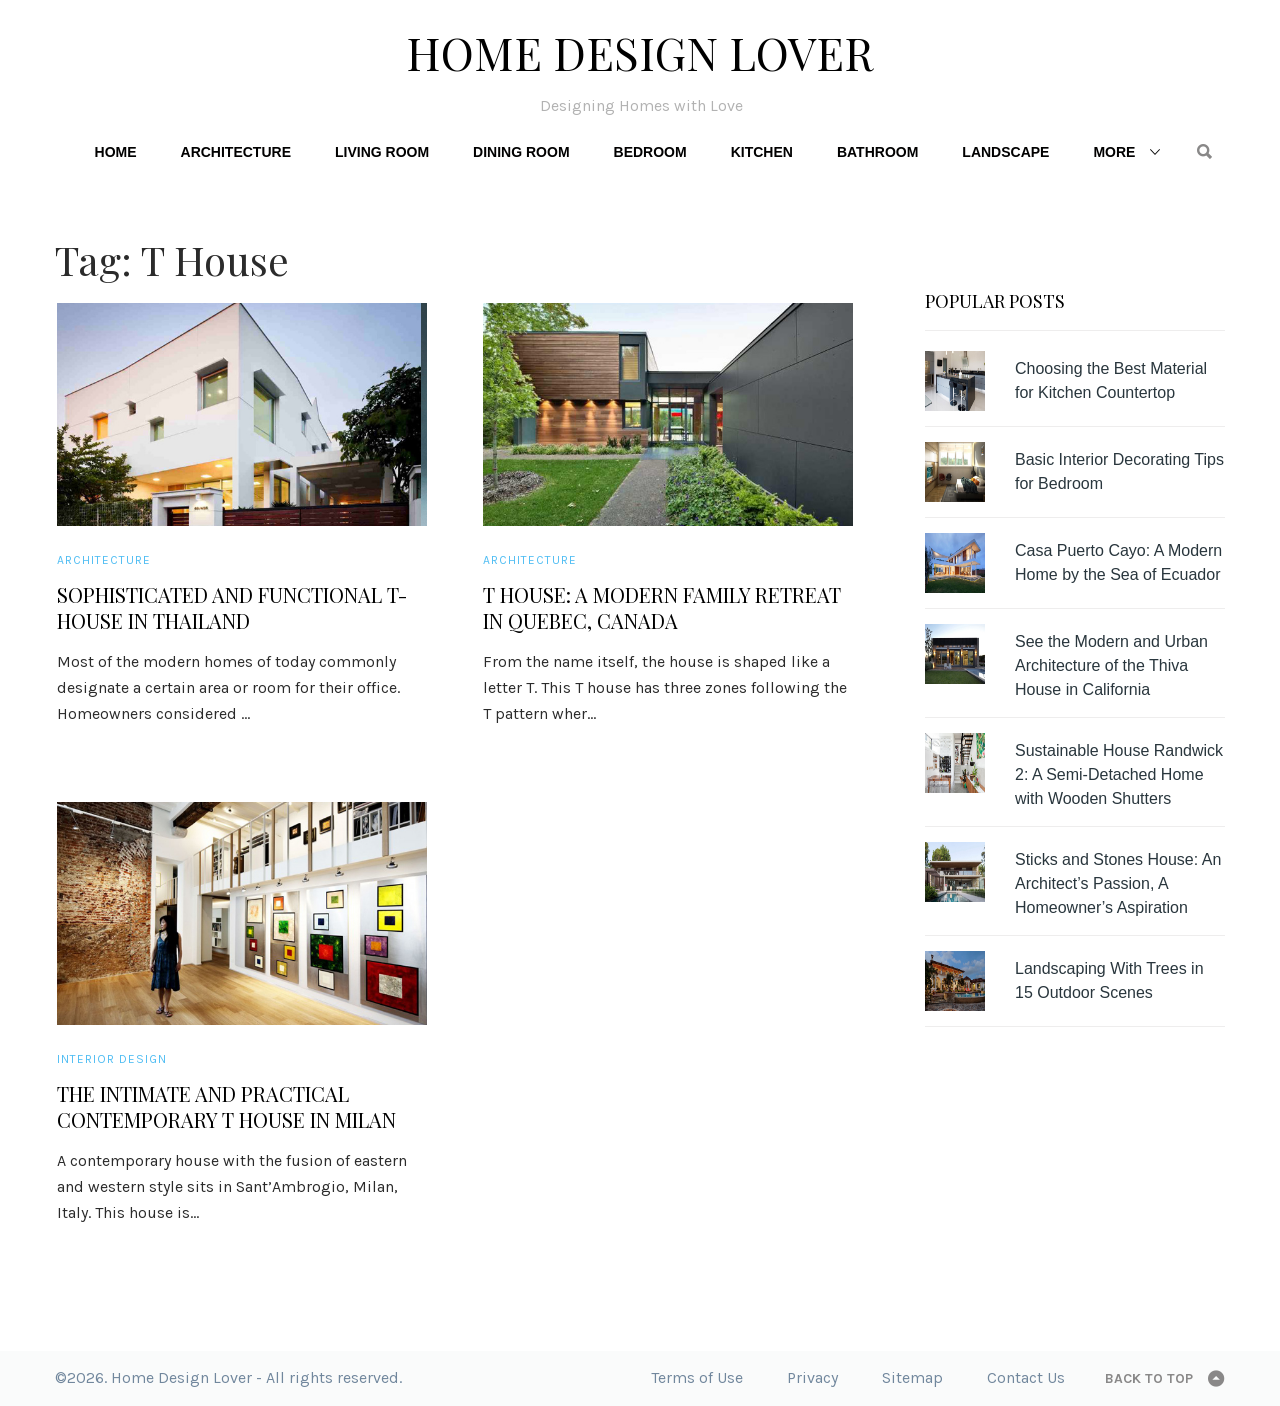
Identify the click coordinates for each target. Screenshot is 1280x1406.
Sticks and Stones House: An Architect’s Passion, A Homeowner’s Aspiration (1118, 883)
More (1114, 152)
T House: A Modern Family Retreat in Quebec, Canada (662, 608)
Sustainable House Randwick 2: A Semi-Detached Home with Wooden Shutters (1119, 774)
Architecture (236, 152)
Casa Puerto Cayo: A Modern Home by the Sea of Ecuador (1118, 562)
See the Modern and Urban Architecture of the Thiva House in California (1111, 665)
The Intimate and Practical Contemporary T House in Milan (226, 1107)
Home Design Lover (640, 52)
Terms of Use (697, 1377)
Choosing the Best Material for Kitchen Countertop (1111, 380)
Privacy (812, 1377)
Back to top (1149, 1378)
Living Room (382, 152)
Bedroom (650, 152)
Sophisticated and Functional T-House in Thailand (232, 608)
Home (116, 152)
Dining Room (521, 152)
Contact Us (1026, 1377)
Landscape (1005, 152)
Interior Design (112, 1059)
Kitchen (762, 152)
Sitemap (912, 1377)
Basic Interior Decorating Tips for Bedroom (1119, 471)
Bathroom (877, 152)
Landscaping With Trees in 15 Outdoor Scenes (1109, 980)
